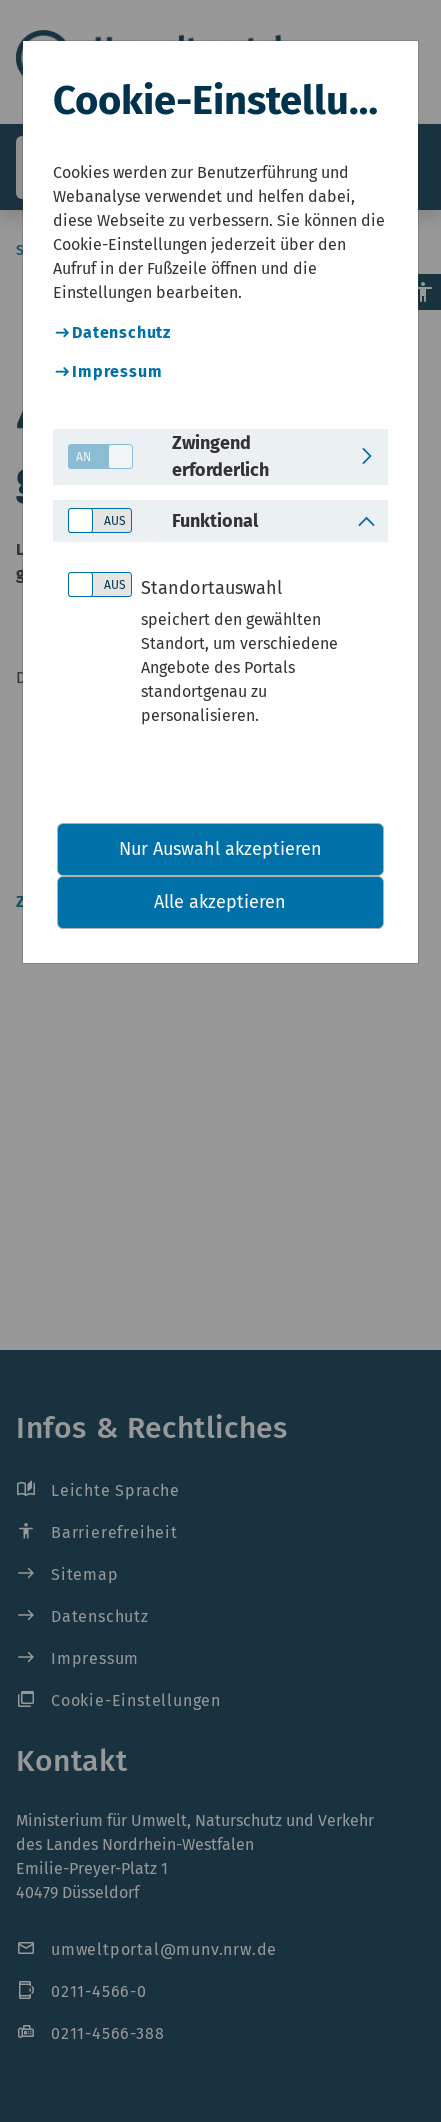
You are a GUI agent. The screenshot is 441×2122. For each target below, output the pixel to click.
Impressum (117, 371)
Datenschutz (121, 332)
